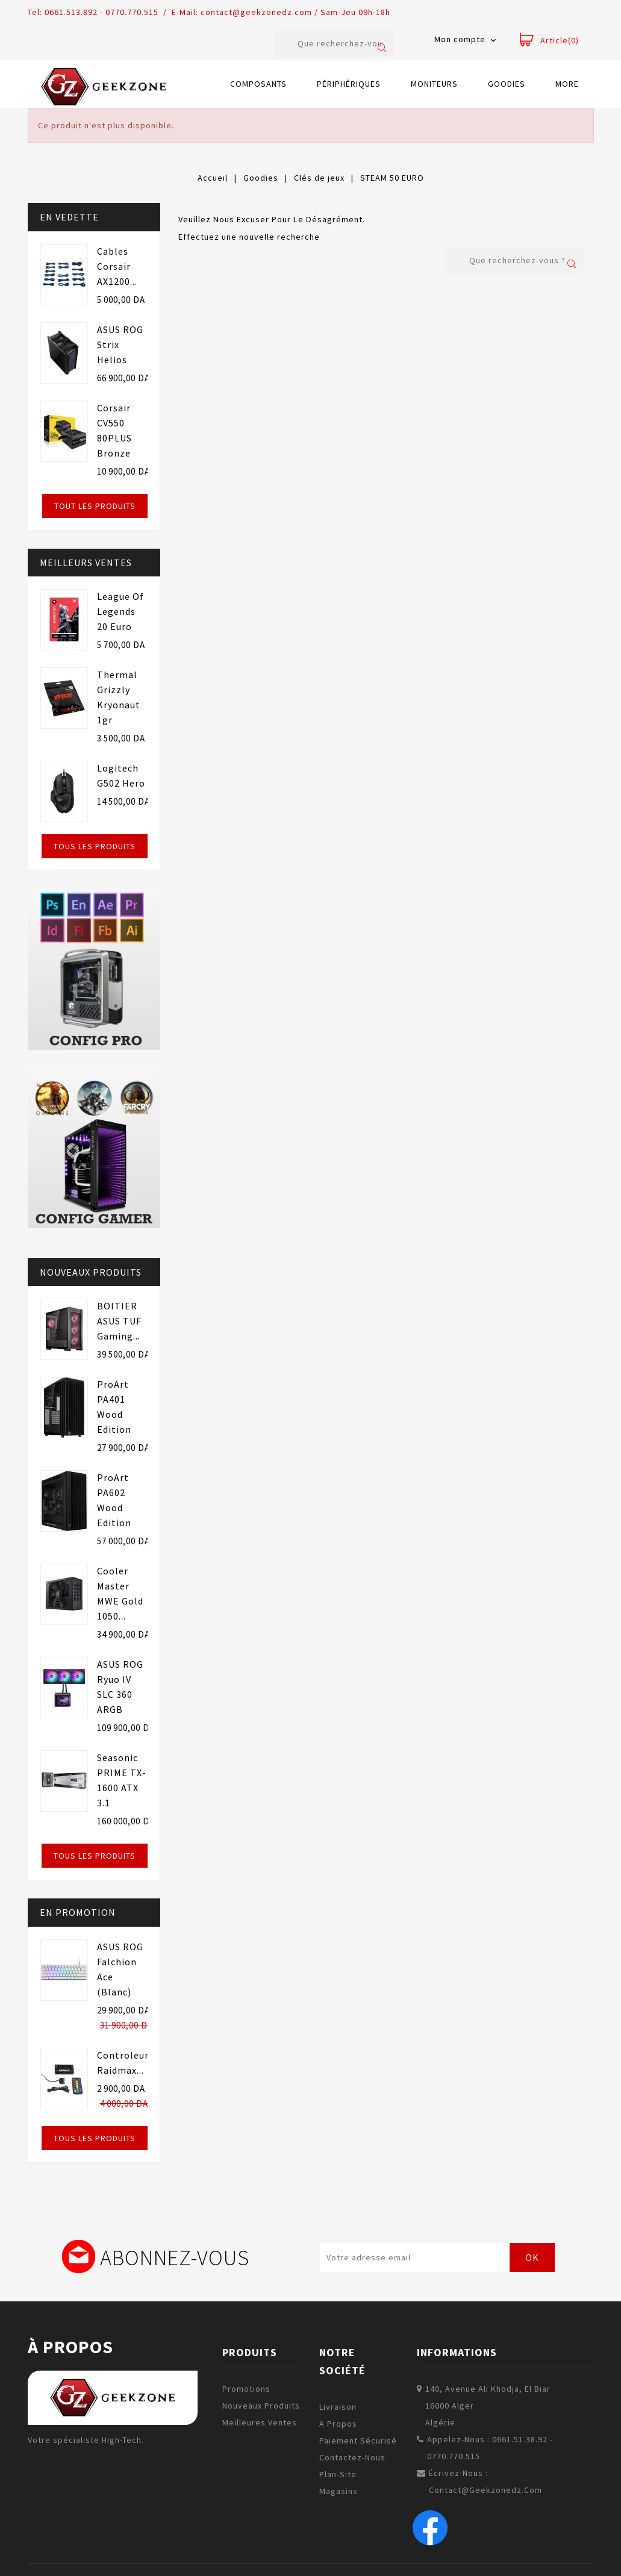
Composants (258, 83)
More (567, 83)
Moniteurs (434, 83)
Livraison (338, 2406)
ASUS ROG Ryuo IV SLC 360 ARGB (120, 1686)
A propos (338, 2423)
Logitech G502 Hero (121, 775)
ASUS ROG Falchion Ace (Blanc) (120, 1969)
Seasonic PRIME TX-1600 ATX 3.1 (121, 1780)
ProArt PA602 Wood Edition (114, 1500)
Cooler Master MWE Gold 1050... (120, 1593)
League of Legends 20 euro (120, 611)
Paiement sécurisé (358, 2440)
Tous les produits (95, 846)
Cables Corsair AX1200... (117, 266)
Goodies (506, 83)
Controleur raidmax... (123, 2062)
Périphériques (349, 83)
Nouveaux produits (261, 2405)
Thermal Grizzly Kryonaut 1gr (118, 697)
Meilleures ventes (259, 2422)
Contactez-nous (352, 2457)
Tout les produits (95, 506)
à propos (70, 2346)
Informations (457, 2352)
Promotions (246, 2388)
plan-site (338, 2474)
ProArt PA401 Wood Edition (114, 1406)
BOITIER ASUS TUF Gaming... (119, 1321)
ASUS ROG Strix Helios (120, 344)
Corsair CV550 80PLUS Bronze (114, 430)
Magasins (338, 2491)
